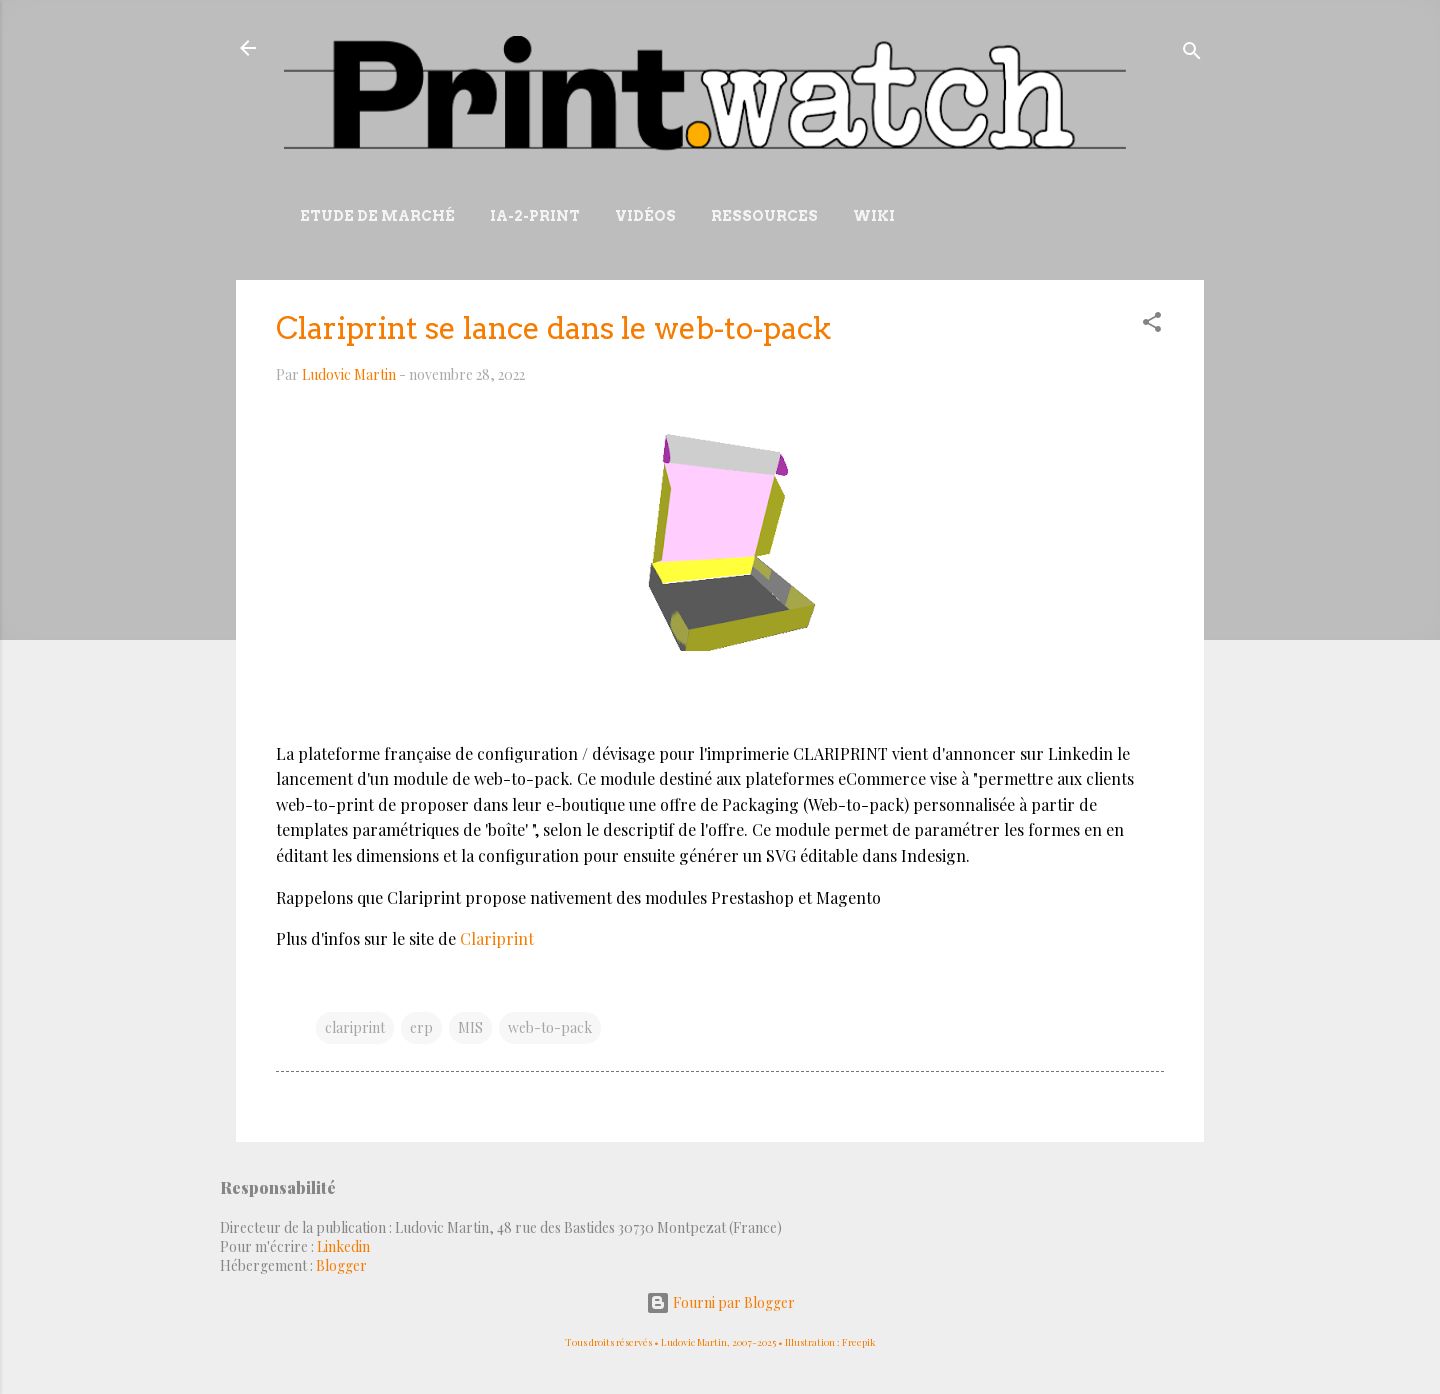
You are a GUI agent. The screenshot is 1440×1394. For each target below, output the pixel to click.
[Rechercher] (1192, 54)
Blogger (341, 1265)
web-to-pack (550, 1027)
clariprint (355, 1027)
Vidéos (645, 216)
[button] (1152, 325)
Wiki (874, 216)
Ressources (764, 216)
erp (421, 1027)
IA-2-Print (535, 216)
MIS (470, 1027)
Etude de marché (377, 216)
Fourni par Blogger (720, 1302)
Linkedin (343, 1246)
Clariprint (497, 938)
